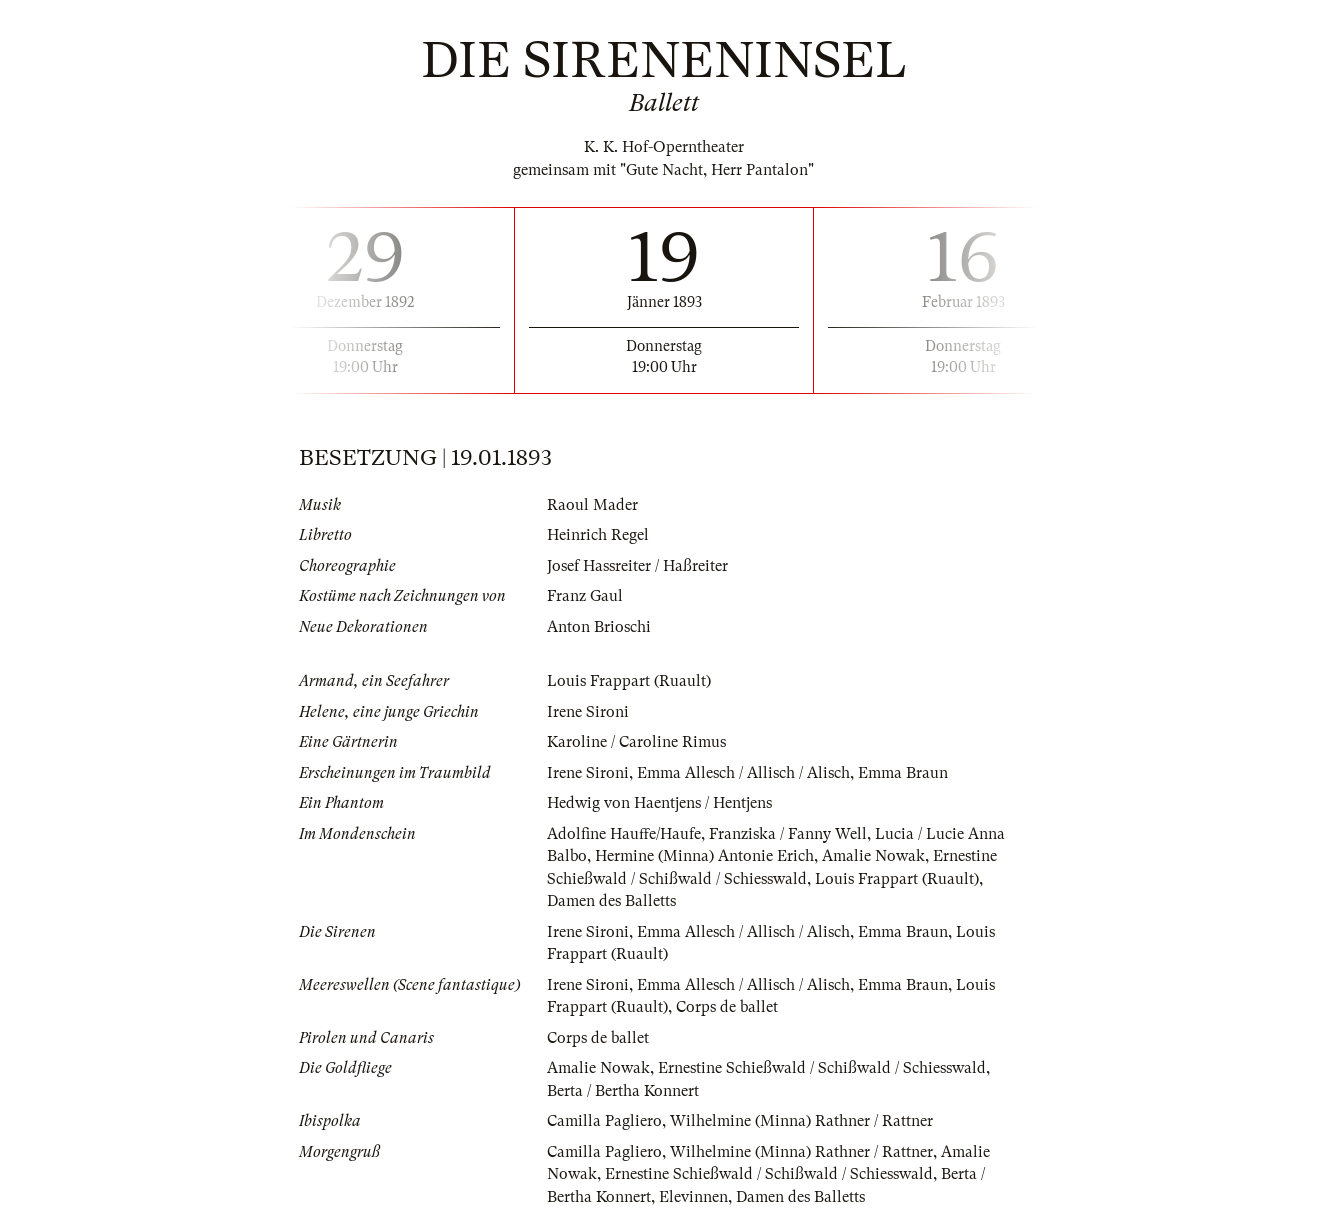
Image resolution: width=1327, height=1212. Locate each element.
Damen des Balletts (611, 901)
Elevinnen (693, 1197)
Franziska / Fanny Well (788, 834)
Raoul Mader (592, 505)
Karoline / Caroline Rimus (636, 742)
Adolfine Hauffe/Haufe (624, 834)
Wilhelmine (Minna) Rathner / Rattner (801, 1121)
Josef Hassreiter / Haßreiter (637, 566)
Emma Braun (903, 773)
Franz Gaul (585, 596)
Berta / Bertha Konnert (623, 1091)
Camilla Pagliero (604, 1121)
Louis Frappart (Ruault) (629, 681)
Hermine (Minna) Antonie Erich (704, 856)
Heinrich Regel (598, 535)
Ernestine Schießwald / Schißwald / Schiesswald (822, 1068)
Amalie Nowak (873, 856)
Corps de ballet (727, 1007)
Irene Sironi (588, 712)
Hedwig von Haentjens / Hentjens (659, 803)
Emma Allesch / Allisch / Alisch (743, 773)
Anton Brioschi (599, 627)
